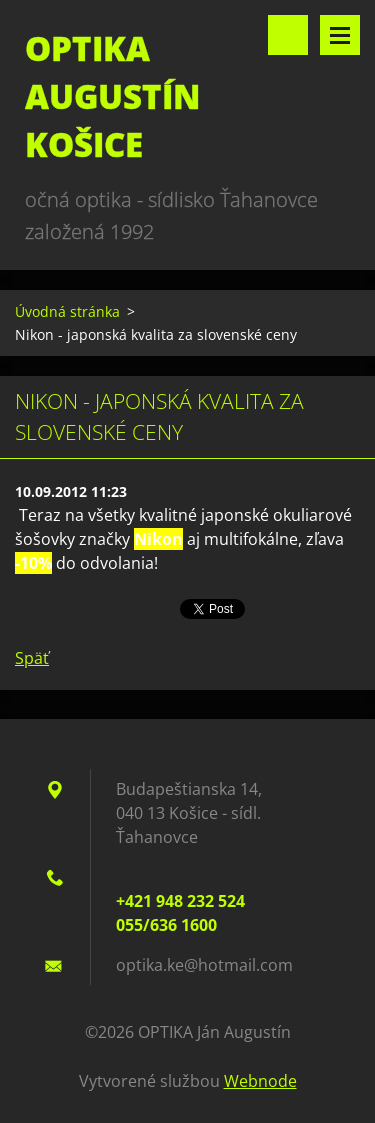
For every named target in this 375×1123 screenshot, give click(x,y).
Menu (340, 35)
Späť (32, 658)
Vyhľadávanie (288, 35)
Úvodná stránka (67, 311)
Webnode (260, 1081)
